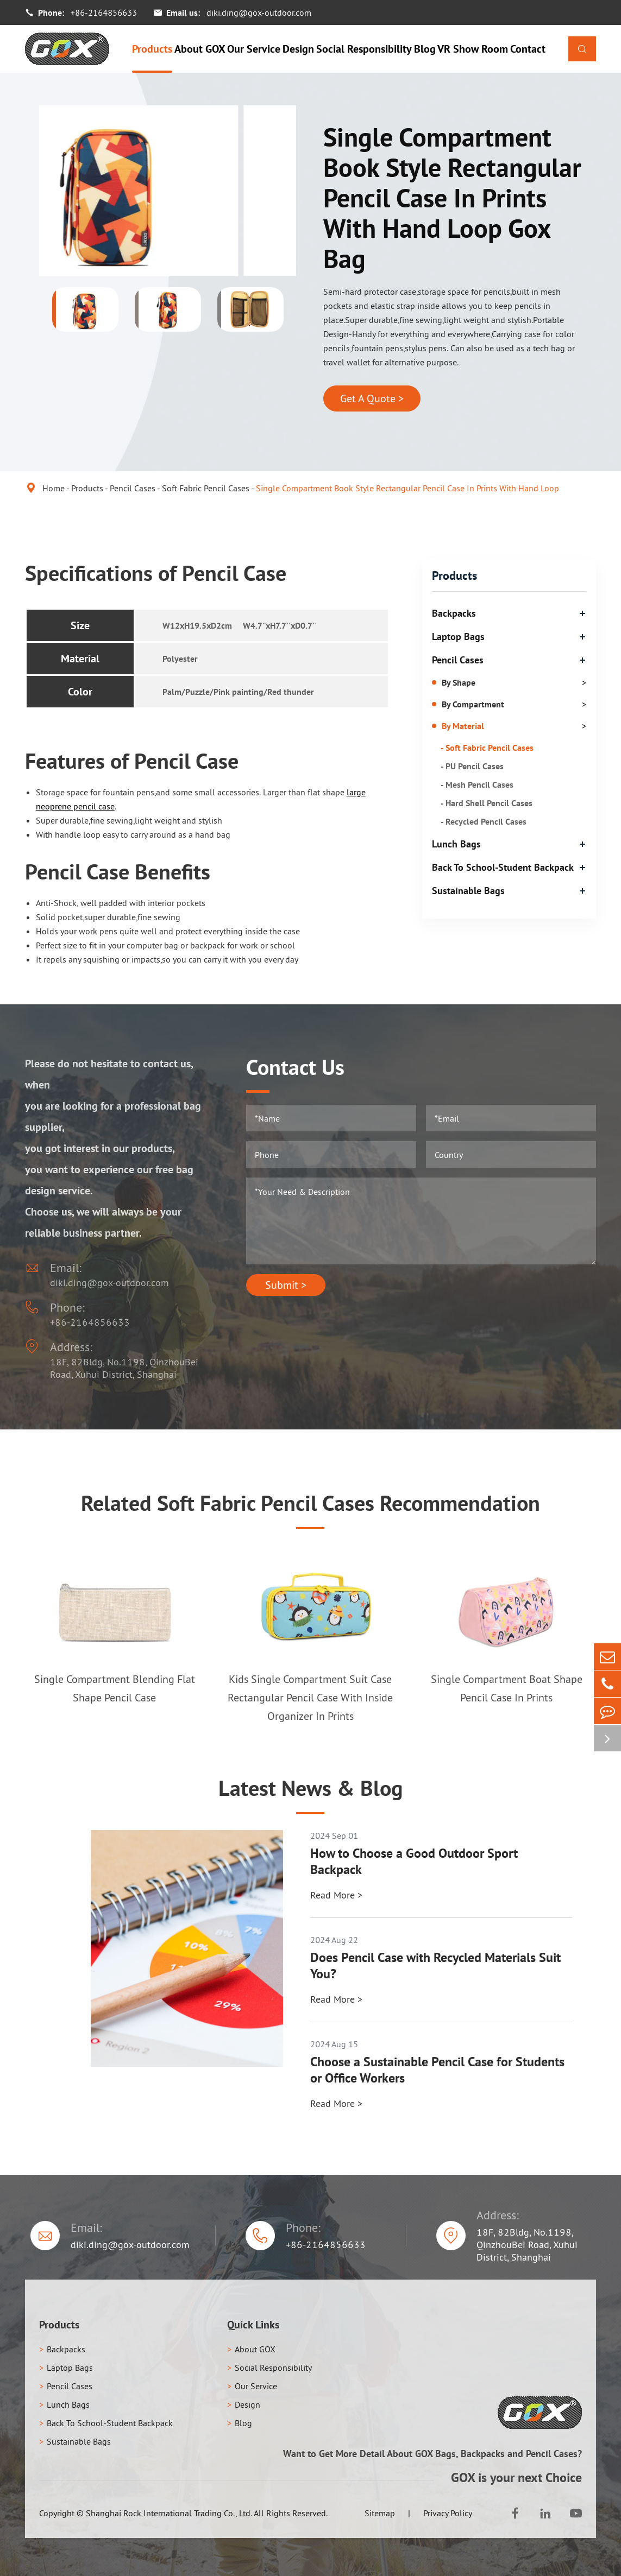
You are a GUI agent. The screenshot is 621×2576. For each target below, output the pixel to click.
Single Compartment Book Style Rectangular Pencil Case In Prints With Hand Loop (407, 488)
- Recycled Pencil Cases (483, 821)
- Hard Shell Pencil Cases (486, 803)
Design (298, 49)
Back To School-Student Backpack (503, 867)
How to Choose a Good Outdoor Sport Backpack (414, 1861)
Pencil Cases (132, 488)
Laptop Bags (458, 636)
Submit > (285, 1285)
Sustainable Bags (468, 890)
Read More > (336, 1895)
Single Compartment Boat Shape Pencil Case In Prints (506, 1688)
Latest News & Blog (310, 1787)
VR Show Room (472, 49)
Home (53, 488)
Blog (425, 49)
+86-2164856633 (104, 12)
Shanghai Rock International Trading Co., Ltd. (169, 2513)
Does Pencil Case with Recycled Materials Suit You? (435, 1966)
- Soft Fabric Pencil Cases (487, 747)
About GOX (199, 49)
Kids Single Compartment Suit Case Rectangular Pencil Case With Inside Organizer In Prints (310, 1697)
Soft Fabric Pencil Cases (205, 488)
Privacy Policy (447, 2513)
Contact (527, 49)
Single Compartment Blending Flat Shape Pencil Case (114, 1688)
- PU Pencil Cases (472, 766)
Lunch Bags (456, 844)
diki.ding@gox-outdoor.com (258, 12)
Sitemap (380, 2513)
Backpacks (454, 613)
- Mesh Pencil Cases (477, 784)
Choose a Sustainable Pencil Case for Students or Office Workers (437, 2070)
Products (152, 49)
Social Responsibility (364, 49)
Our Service (253, 49)
